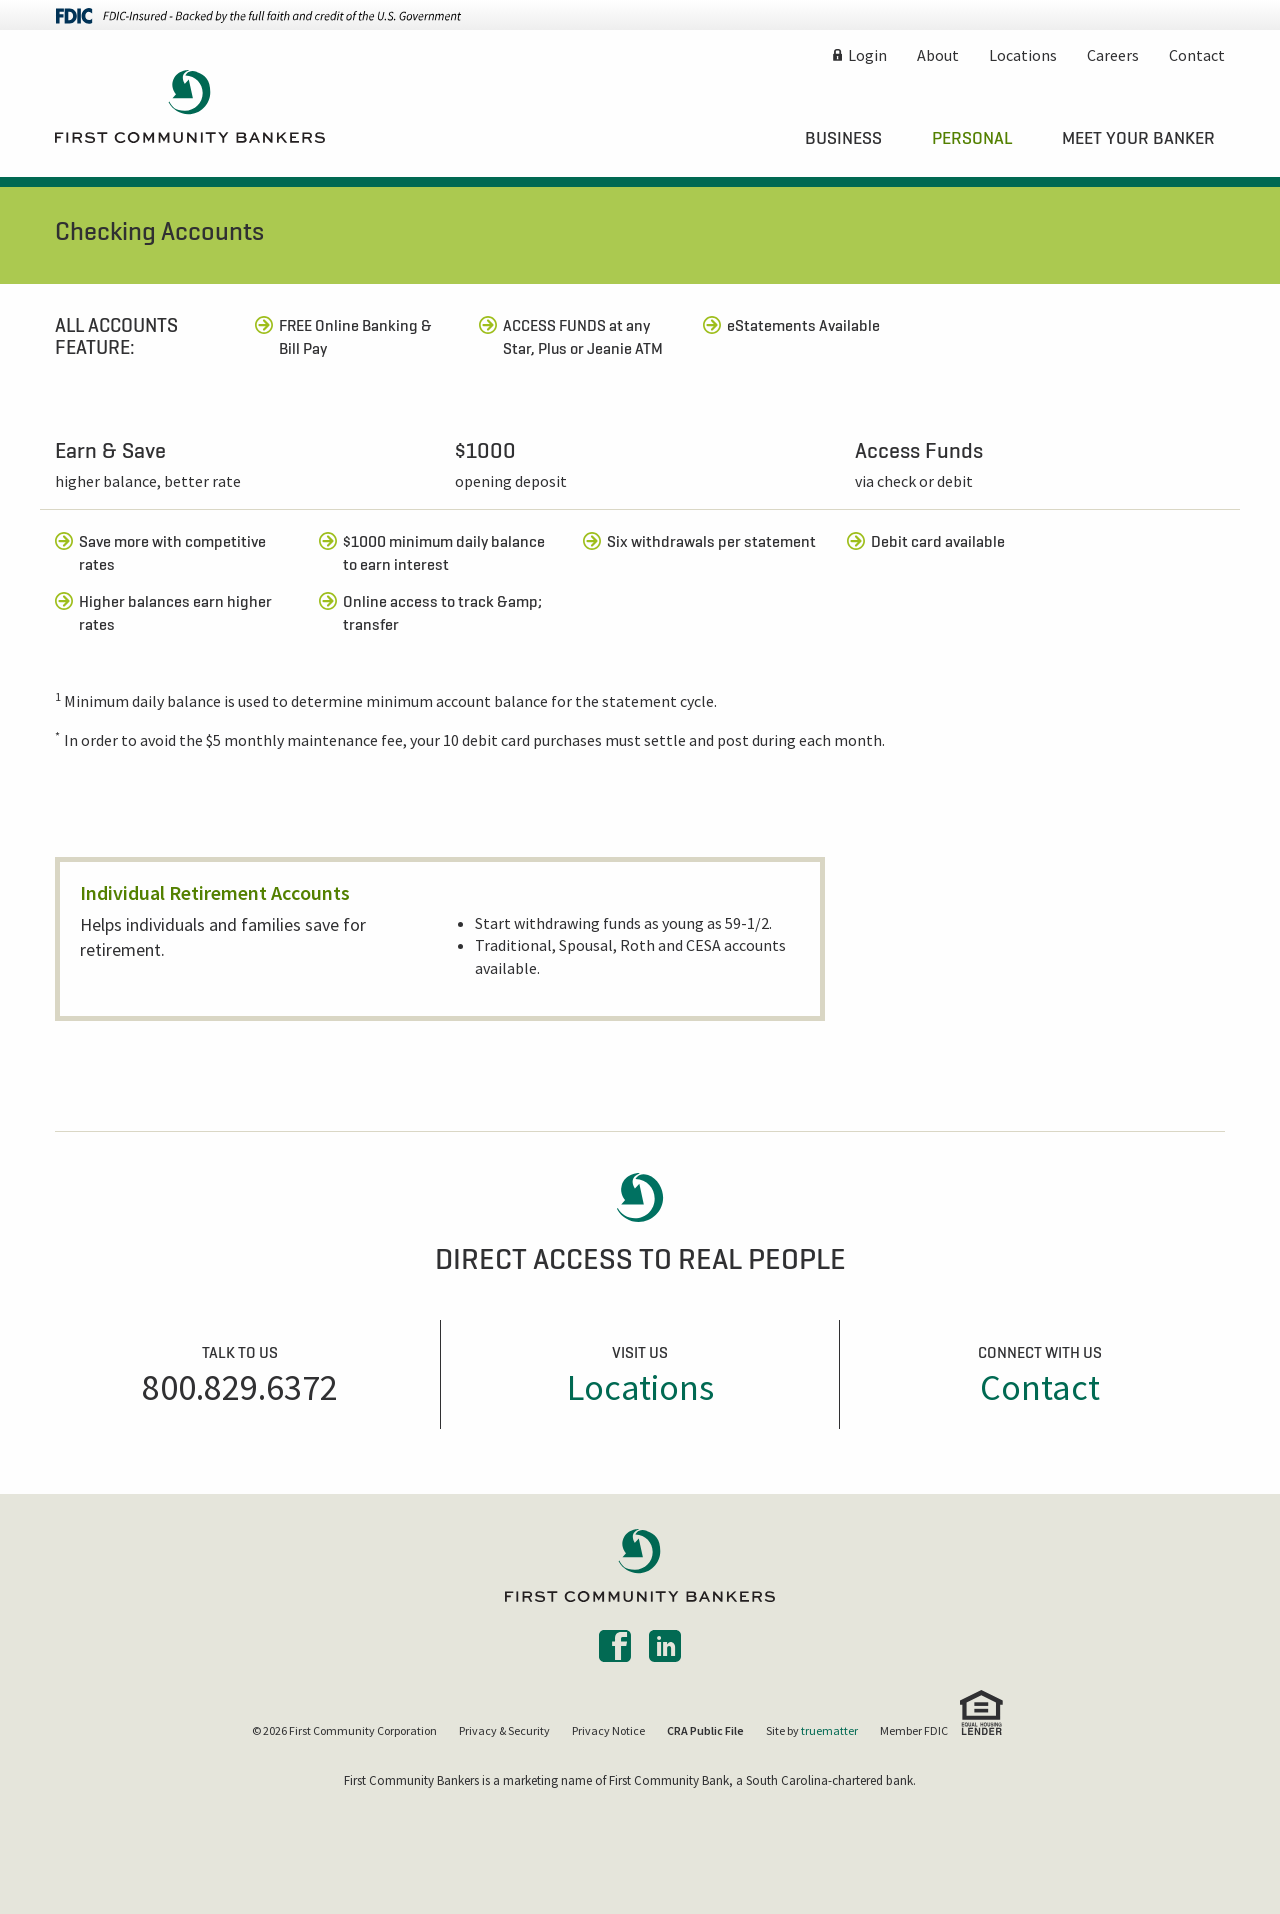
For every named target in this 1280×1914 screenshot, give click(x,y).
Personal (972, 138)
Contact (1197, 55)
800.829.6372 (240, 1387)
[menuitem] (843, 138)
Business (843, 138)
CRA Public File (705, 1730)
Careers (1113, 55)
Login (867, 55)
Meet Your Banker (1138, 138)
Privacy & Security (504, 1730)
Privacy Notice (608, 1730)
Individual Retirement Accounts (215, 892)
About (938, 55)
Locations (1023, 55)
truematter (829, 1730)
